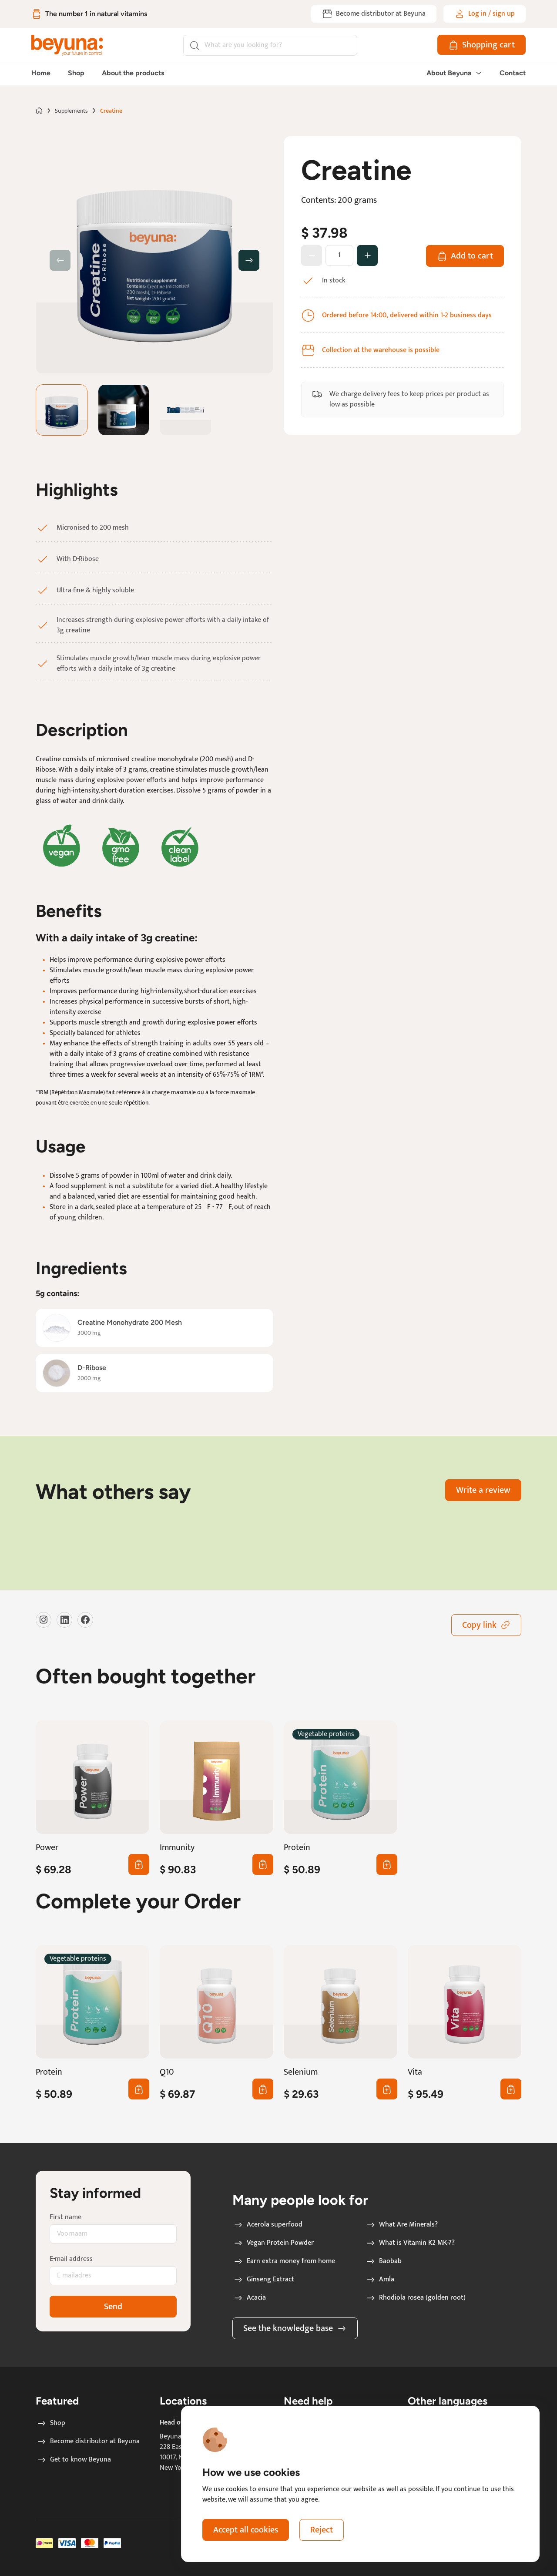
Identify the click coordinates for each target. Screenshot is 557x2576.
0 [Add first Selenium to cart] (384, 2089)
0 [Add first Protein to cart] (384, 1864)
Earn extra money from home (284, 2261)
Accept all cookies (245, 2529)
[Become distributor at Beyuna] (373, 14)
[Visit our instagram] (43, 1620)
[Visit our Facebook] (85, 1620)
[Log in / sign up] (484, 14)
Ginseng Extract (263, 2279)
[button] (248, 260)
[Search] (270, 45)
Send (113, 2306)
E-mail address (71, 2259)
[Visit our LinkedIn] (64, 1620)
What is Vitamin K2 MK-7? (410, 2243)
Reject (321, 2529)
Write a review (483, 1490)
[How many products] (339, 255)
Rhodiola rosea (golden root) (415, 2298)
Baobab (383, 2261)
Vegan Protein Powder (273, 2243)
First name (65, 2217)
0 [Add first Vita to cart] (508, 2089)
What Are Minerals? (401, 2224)
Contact (513, 73)
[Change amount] (367, 255)
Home (40, 73)
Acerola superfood (267, 2224)
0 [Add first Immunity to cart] (260, 1864)
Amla (379, 2279)
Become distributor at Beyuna (88, 2441)
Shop (76, 73)
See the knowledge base (295, 2328)
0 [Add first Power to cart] (136, 1864)
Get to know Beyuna (73, 2459)
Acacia (249, 2298)
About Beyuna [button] (454, 73)
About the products (133, 73)
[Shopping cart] (481, 45)
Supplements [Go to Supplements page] (71, 110)
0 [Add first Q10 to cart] (260, 2089)
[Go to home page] (39, 110)
